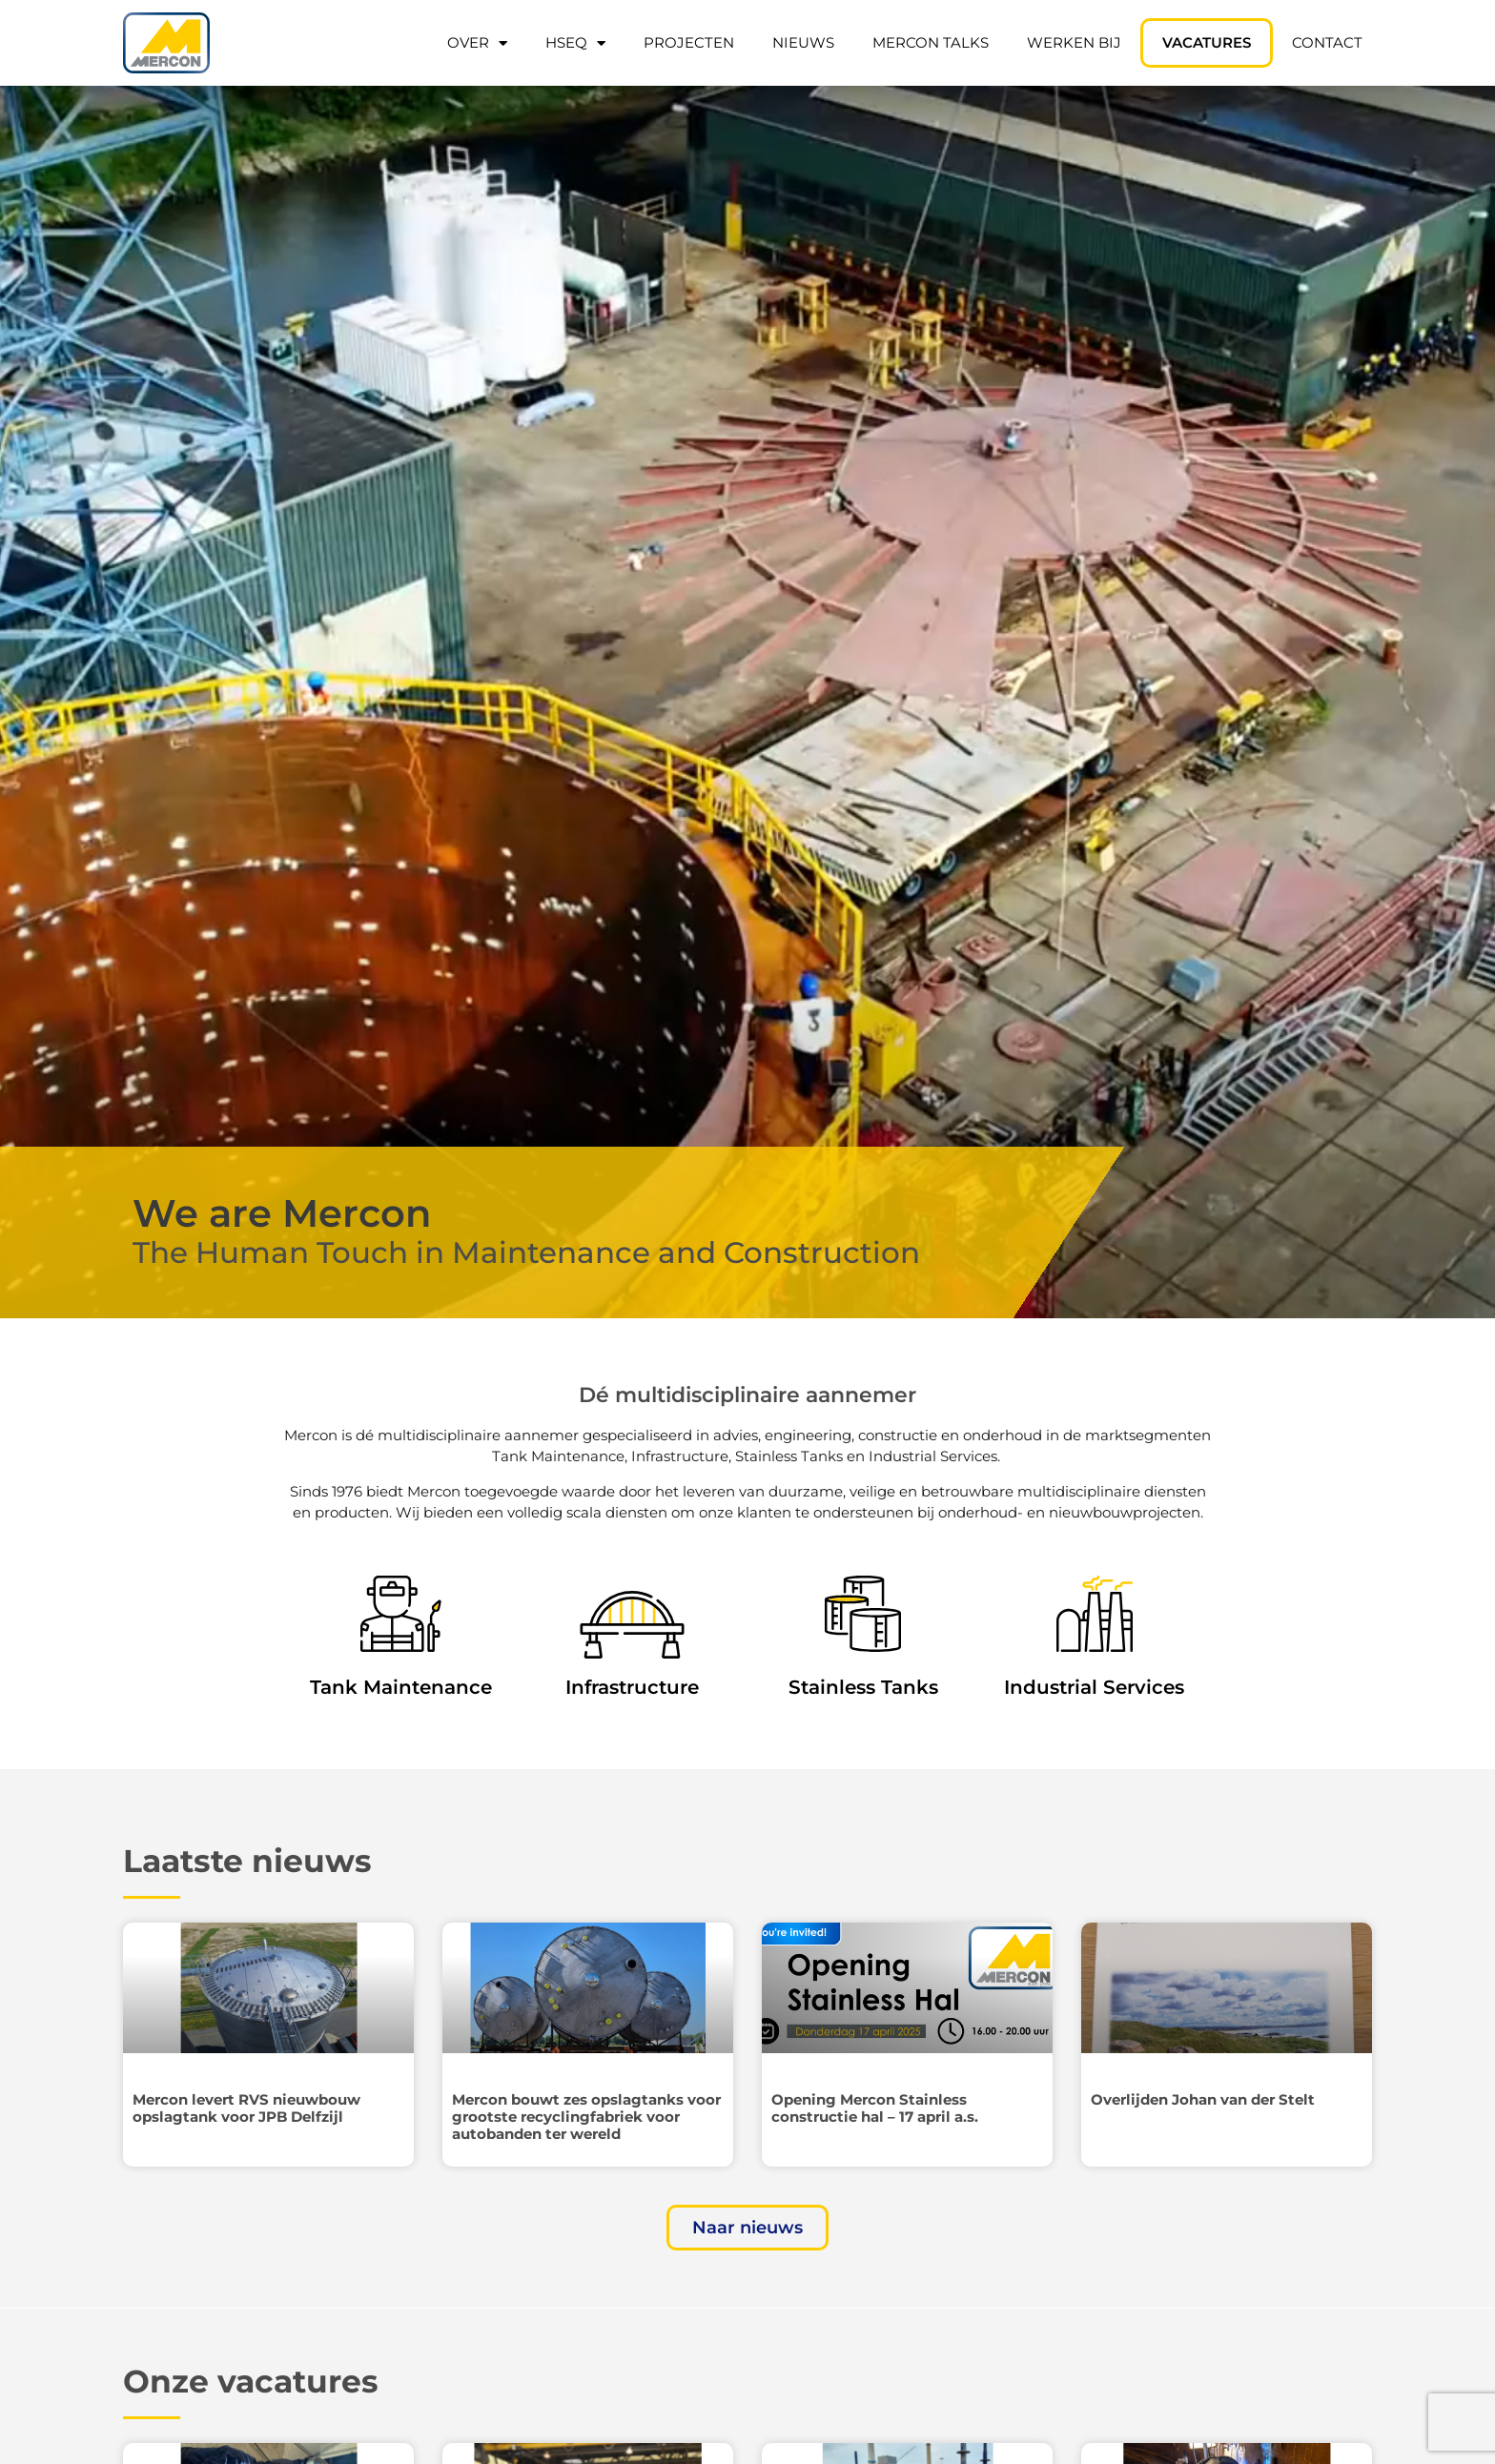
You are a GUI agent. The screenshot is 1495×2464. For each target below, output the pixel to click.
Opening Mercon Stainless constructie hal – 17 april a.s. (874, 2108)
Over (477, 43)
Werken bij (1074, 42)
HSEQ (575, 43)
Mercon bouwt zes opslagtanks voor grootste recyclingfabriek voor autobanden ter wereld (586, 2116)
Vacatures (1206, 42)
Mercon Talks (930, 42)
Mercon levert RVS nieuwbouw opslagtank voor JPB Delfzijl (246, 2108)
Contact (1327, 42)
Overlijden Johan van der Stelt (1203, 2099)
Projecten (689, 42)
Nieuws (803, 42)
